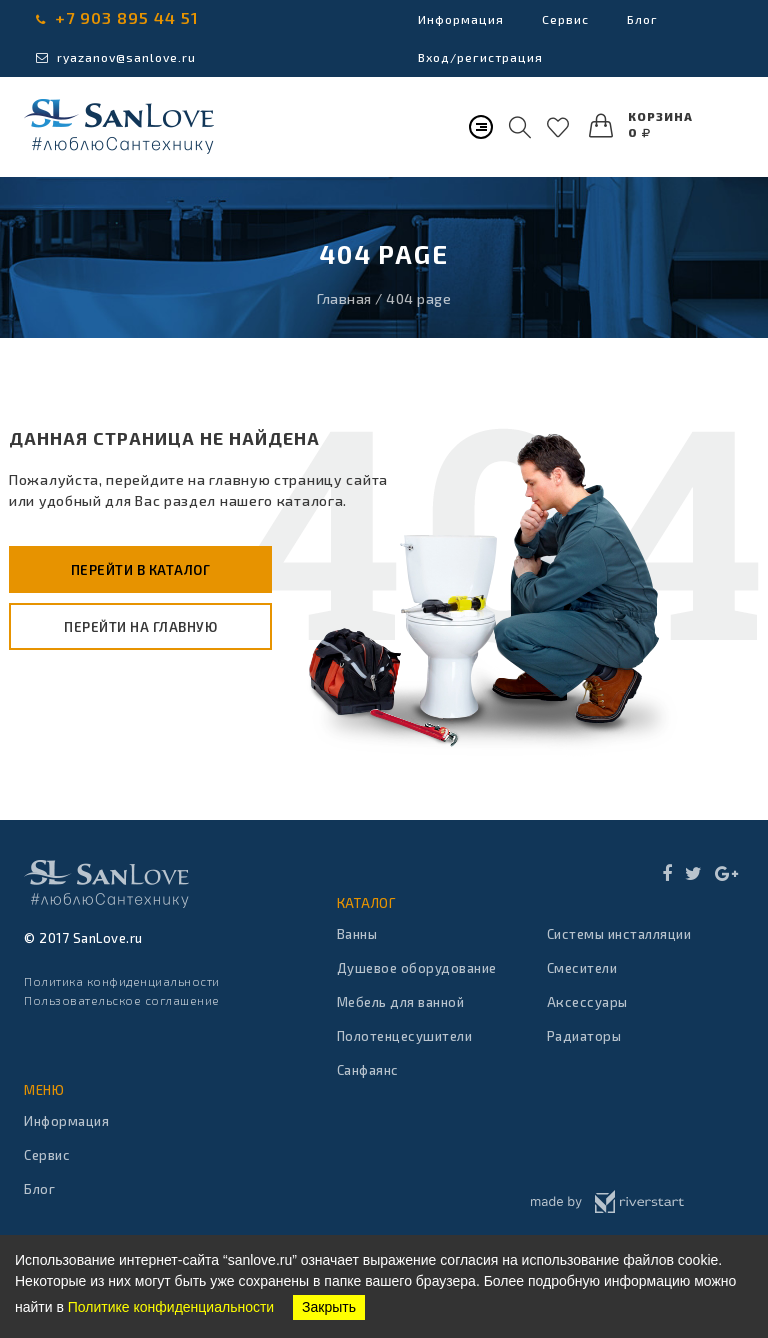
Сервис (565, 19)
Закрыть (329, 1307)
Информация (461, 19)
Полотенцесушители (405, 1036)
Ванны (357, 934)
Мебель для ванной (401, 1002)
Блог (642, 19)
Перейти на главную (140, 627)
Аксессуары (587, 1002)
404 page (418, 298)
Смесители (582, 968)
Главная (344, 298)
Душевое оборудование (417, 968)
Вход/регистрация (480, 57)
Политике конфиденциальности (171, 1307)
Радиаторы (584, 1036)
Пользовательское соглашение (122, 1000)
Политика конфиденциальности (122, 981)
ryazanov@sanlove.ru (116, 57)
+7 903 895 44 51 (117, 17)
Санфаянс (368, 1070)
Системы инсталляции (619, 934)
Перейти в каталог (141, 570)
